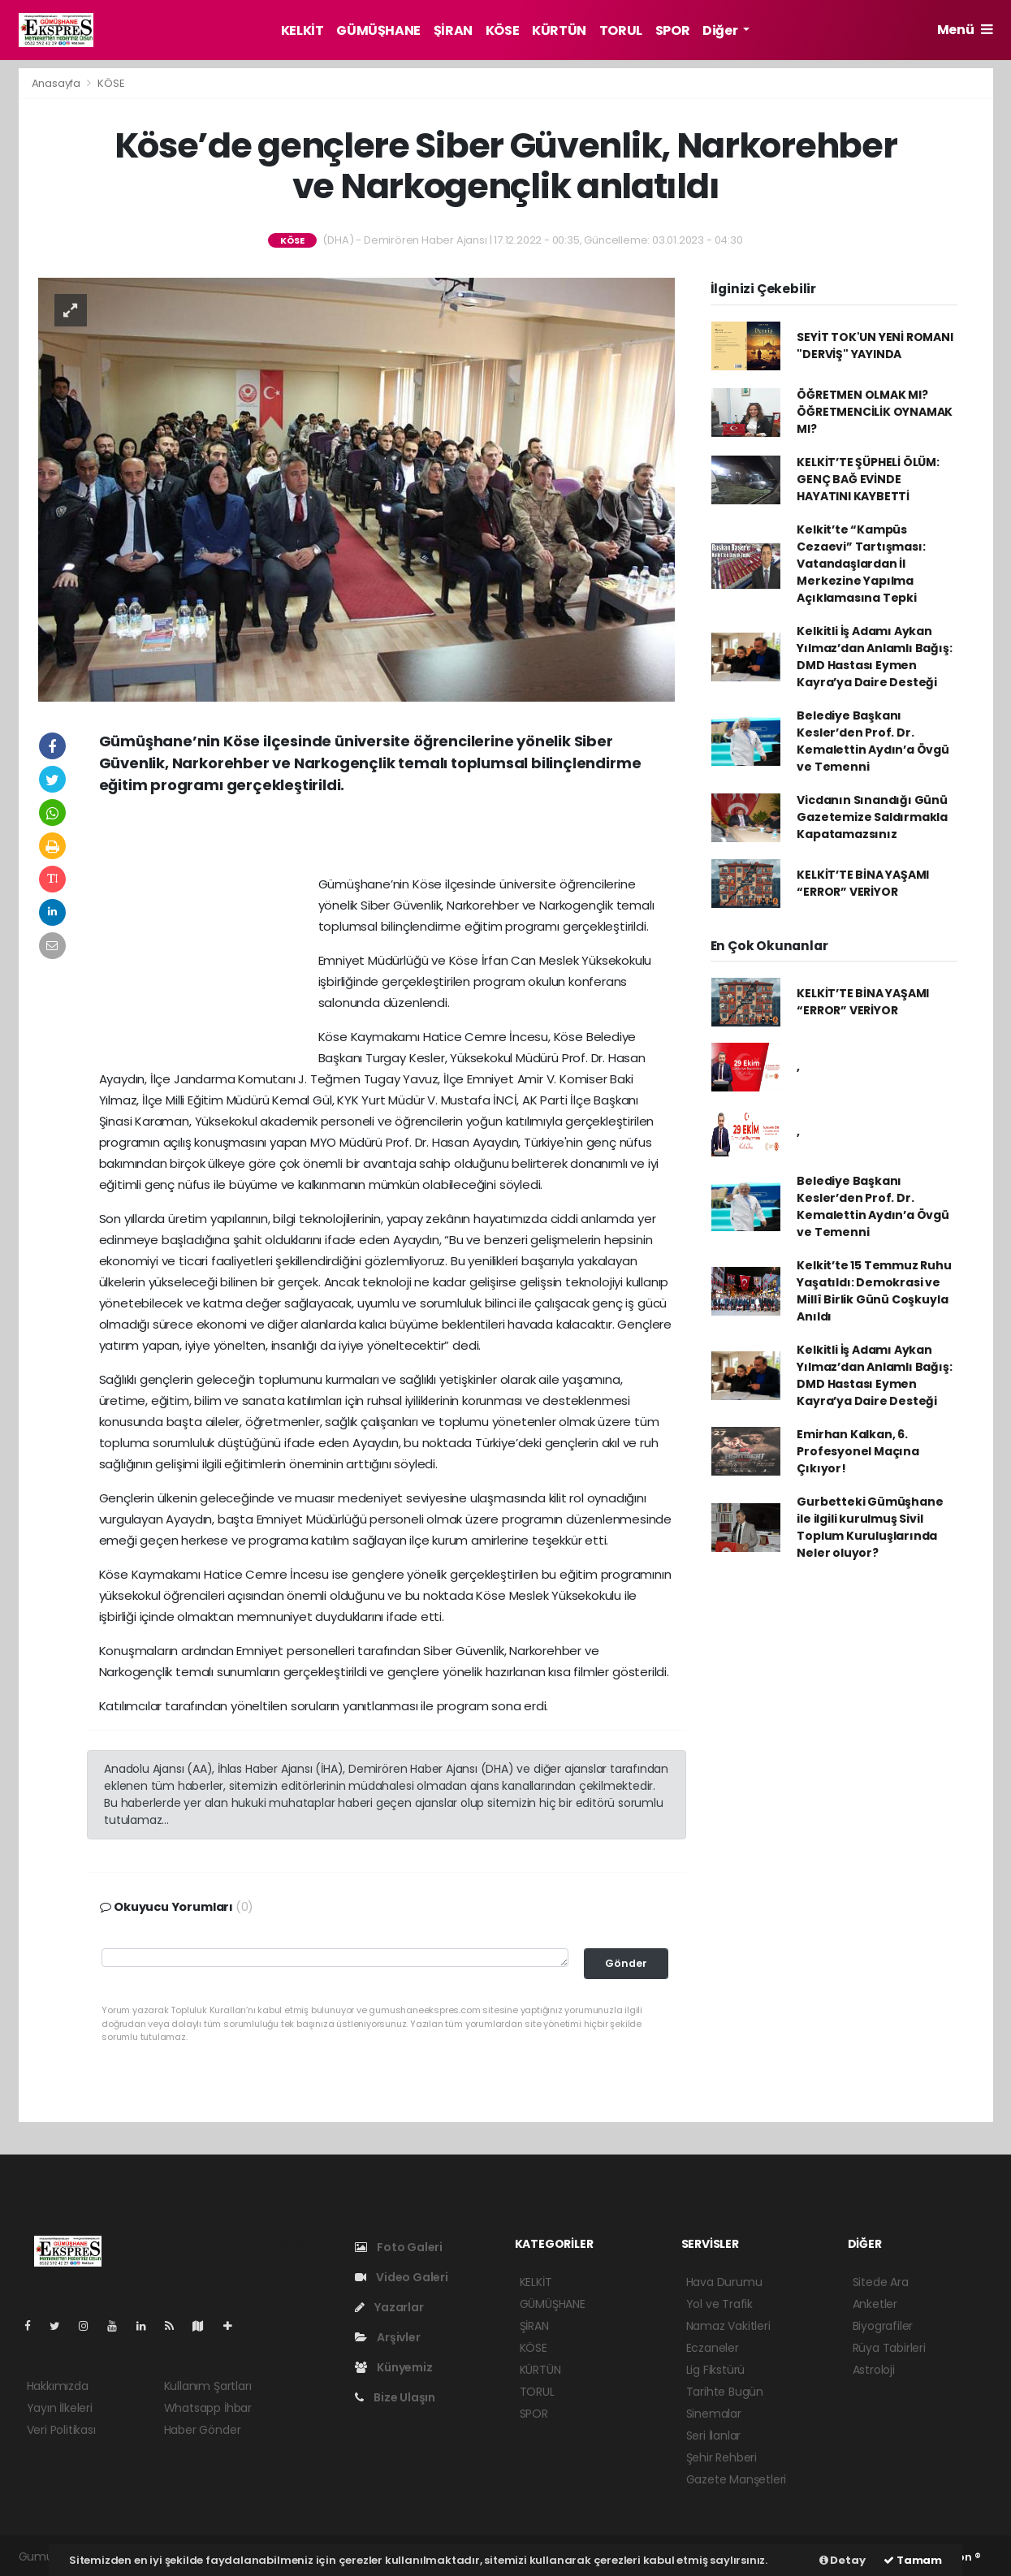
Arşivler (388, 2337)
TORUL (620, 30)
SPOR (672, 30)
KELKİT (302, 30)
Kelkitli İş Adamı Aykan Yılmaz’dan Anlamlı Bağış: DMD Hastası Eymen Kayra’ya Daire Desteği (874, 656)
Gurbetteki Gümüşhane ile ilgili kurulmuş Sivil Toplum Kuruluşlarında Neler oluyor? (870, 1527)
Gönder (626, 1963)
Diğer (721, 30)
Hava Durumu (724, 2282)
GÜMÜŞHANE (378, 30)
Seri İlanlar (713, 2435)
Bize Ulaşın (395, 2397)
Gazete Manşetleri (736, 2479)
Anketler (875, 2304)
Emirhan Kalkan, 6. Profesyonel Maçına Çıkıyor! (858, 1451)
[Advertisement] (386, 840)
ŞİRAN (453, 30)
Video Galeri (401, 2277)
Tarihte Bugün (725, 2392)
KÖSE (502, 30)
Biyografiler (883, 2326)
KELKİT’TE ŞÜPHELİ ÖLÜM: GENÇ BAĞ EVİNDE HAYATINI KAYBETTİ (868, 479)
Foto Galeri (399, 2247)
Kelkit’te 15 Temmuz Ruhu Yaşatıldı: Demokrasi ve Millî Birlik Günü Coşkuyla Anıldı (874, 1291)
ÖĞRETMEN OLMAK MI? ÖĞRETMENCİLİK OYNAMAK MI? (875, 412)
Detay (842, 2560)
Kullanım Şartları (208, 2386)
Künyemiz (394, 2367)
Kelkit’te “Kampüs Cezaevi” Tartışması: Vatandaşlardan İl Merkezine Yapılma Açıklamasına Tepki (861, 563)
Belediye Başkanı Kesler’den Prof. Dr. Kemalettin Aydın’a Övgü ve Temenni (873, 741)
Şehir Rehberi (722, 2457)
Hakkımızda (58, 2386)
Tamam (913, 2560)
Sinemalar (713, 2413)
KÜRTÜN (559, 30)
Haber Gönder (202, 2430)
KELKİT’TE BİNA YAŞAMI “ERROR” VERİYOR (863, 883)
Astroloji (874, 2370)
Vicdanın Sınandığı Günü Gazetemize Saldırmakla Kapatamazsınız (872, 817)
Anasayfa (57, 83)
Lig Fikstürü (715, 2370)
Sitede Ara (881, 2282)
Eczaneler (712, 2348)
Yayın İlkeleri (60, 2408)
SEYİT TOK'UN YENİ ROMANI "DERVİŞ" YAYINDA (875, 345)
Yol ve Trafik (720, 2304)
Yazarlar (389, 2307)
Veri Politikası (61, 2430)
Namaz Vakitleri (728, 2326)
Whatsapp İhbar (208, 2408)
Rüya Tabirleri (889, 2348)
